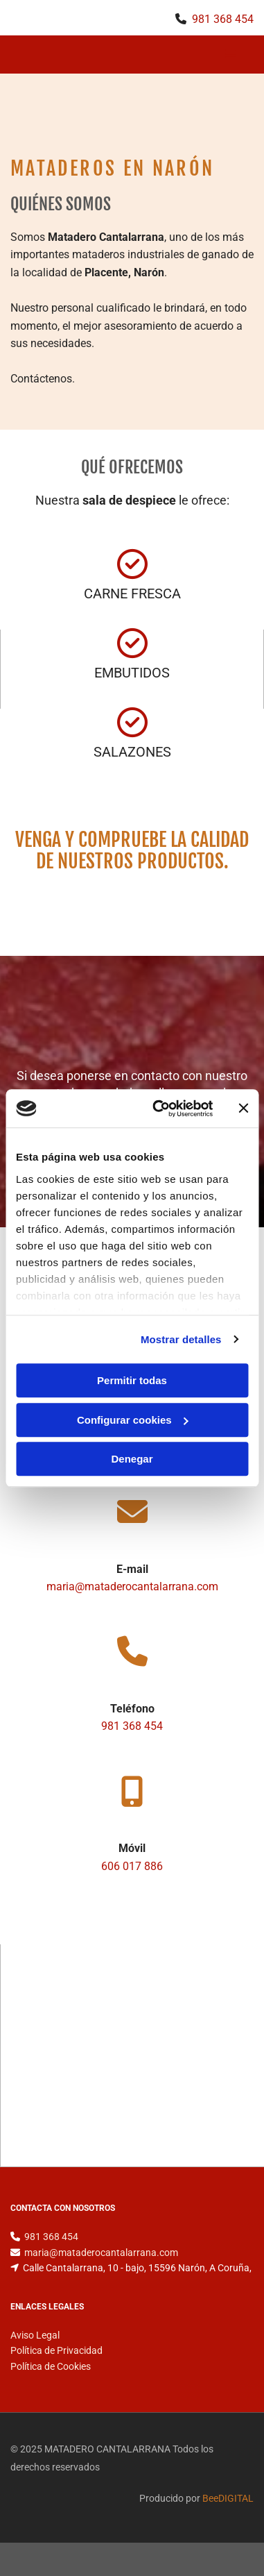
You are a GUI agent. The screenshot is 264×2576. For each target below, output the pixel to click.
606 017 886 (132, 1866)
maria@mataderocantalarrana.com (132, 1586)
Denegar (131, 1459)
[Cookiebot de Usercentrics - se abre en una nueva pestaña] (158, 1109)
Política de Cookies (50, 2366)
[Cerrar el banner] (243, 1108)
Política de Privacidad (56, 2350)
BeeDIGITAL (228, 2498)
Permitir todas (132, 1380)
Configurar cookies (132, 1420)
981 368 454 (223, 19)
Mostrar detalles (181, 1339)
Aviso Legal (35, 2335)
